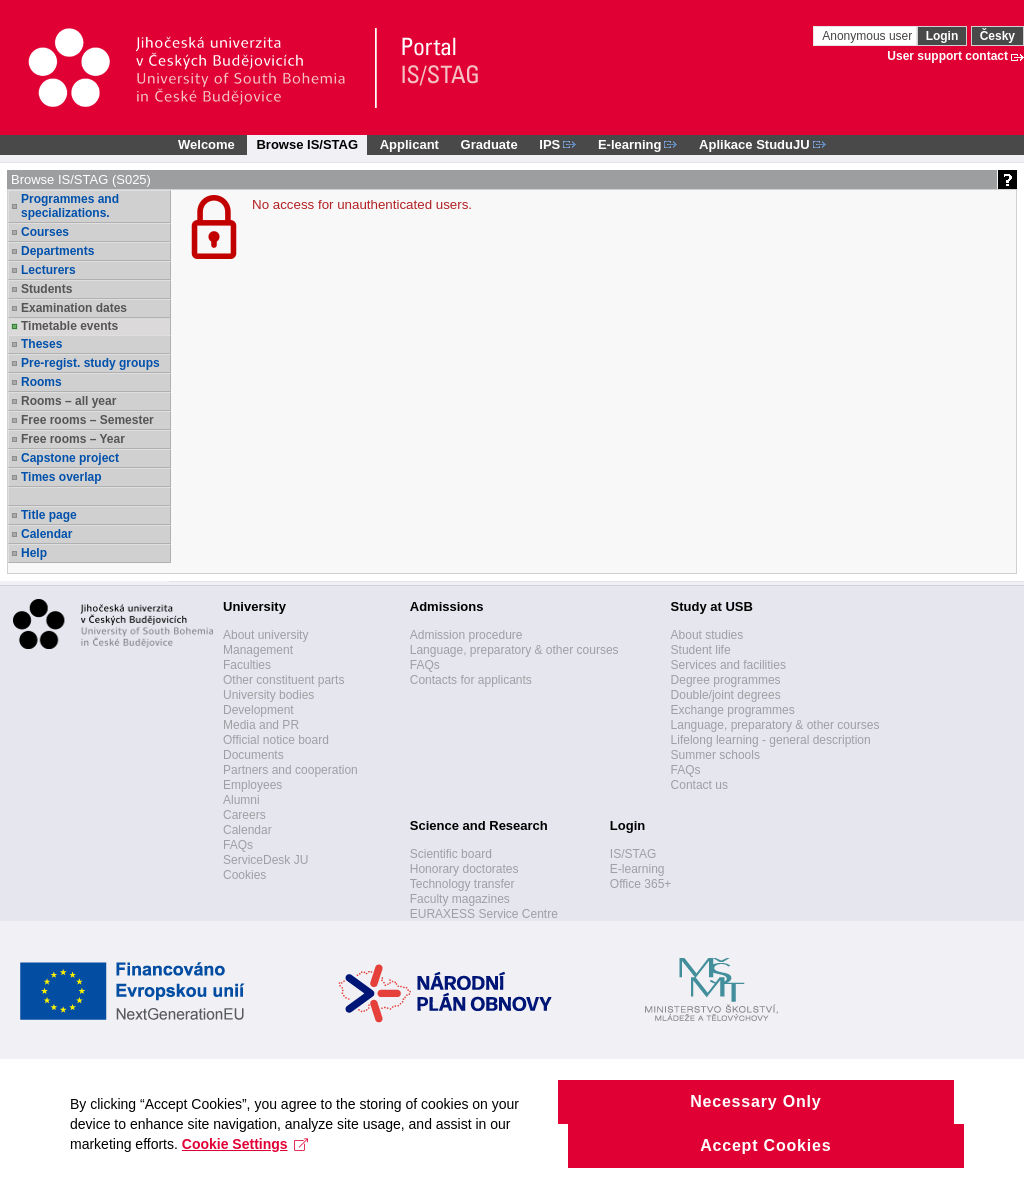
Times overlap (61, 477)
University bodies (268, 695)
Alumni (241, 800)
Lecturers (48, 270)
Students (46, 289)
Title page (49, 515)
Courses (45, 232)
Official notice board (276, 740)
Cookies (244, 875)
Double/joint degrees (726, 695)
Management (258, 650)
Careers (244, 815)
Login (942, 36)
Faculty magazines (460, 899)
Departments (57, 251)
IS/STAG (633, 854)
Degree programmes (726, 680)
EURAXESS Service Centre (484, 914)
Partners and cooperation (290, 770)
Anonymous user (868, 36)
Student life (701, 650)
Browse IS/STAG (307, 144)
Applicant (409, 144)
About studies (707, 635)
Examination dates (74, 308)
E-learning (637, 869)
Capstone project (70, 458)
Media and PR (261, 725)
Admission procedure (466, 635)
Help (34, 553)
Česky (997, 36)
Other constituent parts (283, 680)
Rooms (41, 382)
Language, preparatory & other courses (514, 650)
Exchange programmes (733, 710)
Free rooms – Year (73, 439)
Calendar (46, 534)
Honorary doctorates (464, 869)
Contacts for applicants (471, 680)
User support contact (947, 56)
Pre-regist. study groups (90, 363)
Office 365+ (641, 884)
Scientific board (451, 854)
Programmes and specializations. (70, 206)
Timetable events (69, 326)
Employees (252, 785)
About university (265, 635)
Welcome (206, 144)
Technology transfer (462, 884)
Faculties (247, 665)
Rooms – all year (68, 401)
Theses (41, 344)
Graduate (489, 144)
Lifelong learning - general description (771, 740)
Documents (253, 755)
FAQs (238, 845)
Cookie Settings (245, 1165)
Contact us (699, 785)
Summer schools (715, 755)
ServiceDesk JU (265, 860)
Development (258, 710)
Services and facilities (728, 665)
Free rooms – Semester (87, 420)
